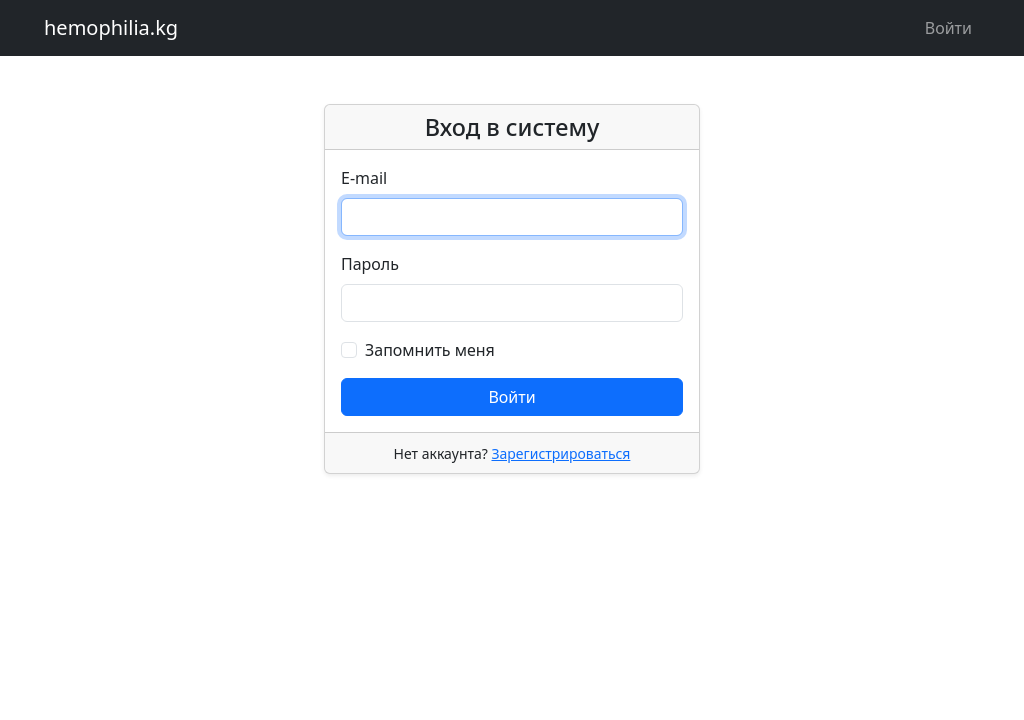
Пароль (370, 264)
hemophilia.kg (111, 27)
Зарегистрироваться (560, 453)
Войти (948, 28)
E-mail (364, 178)
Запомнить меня (430, 350)
